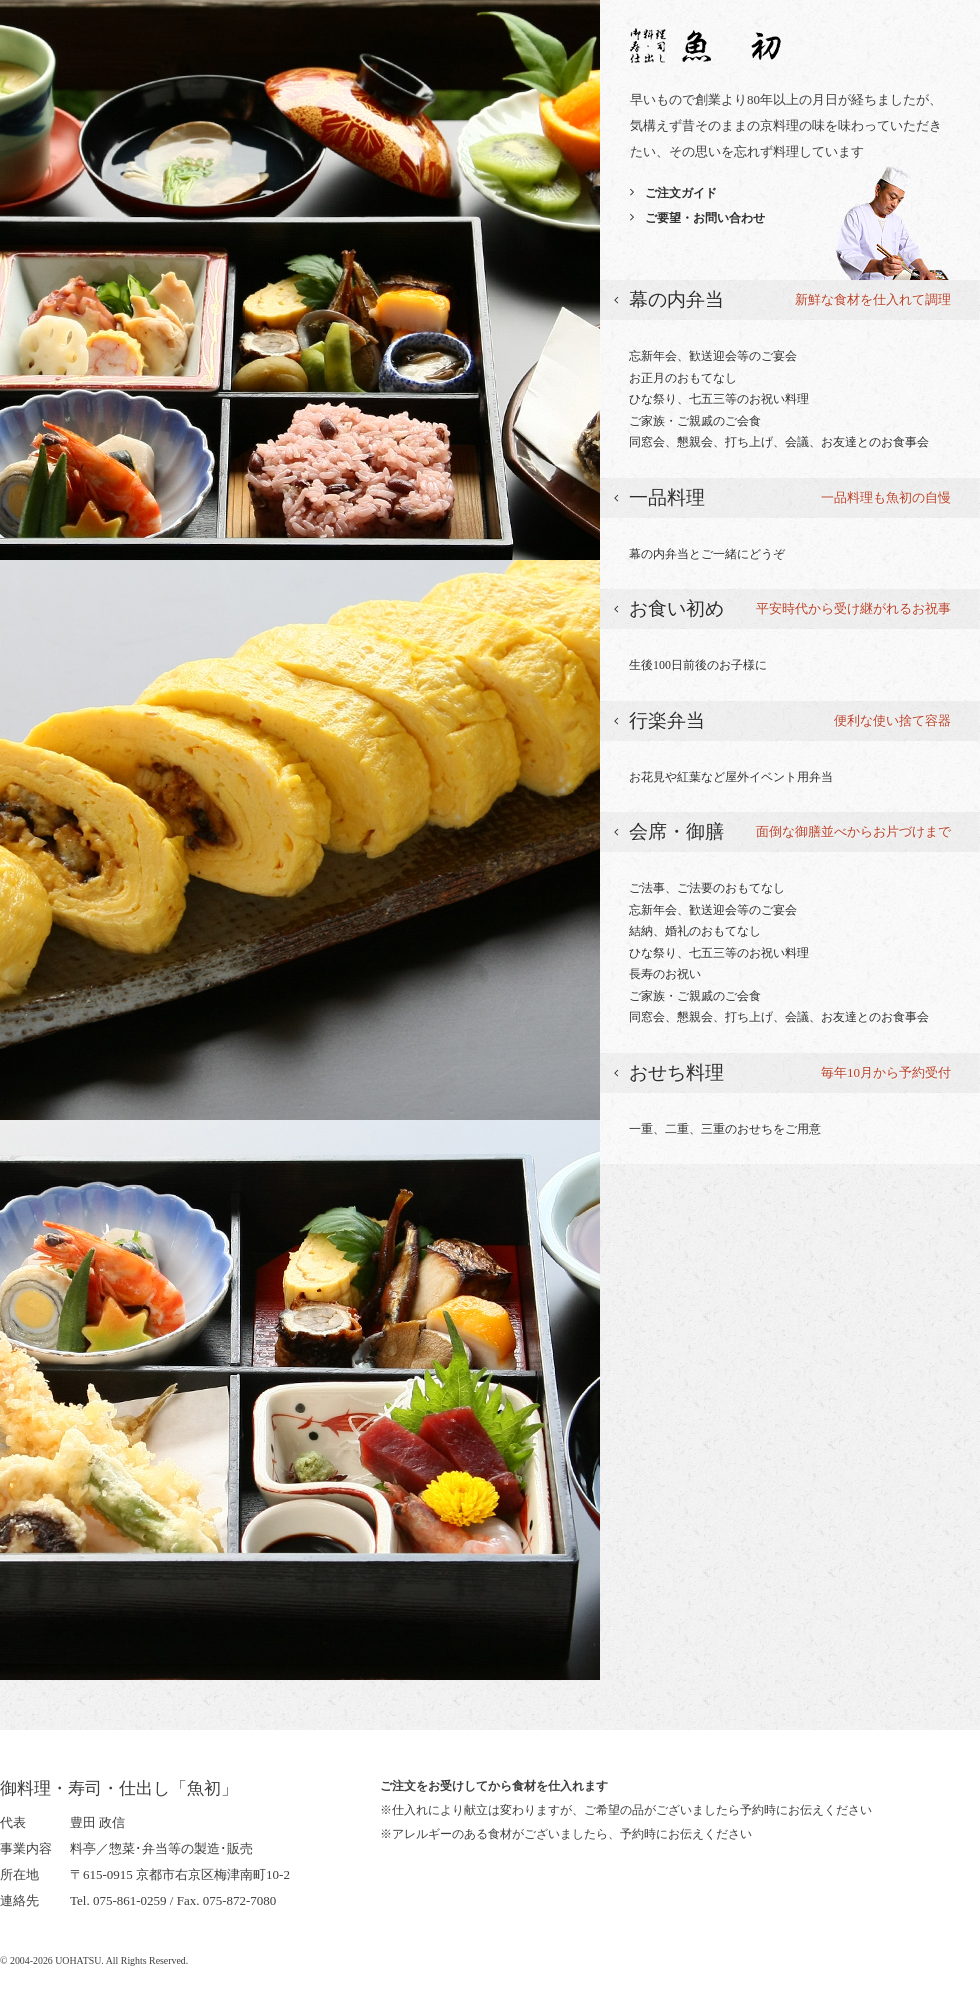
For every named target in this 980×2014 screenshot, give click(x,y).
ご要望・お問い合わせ (705, 218)
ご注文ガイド (681, 193)
